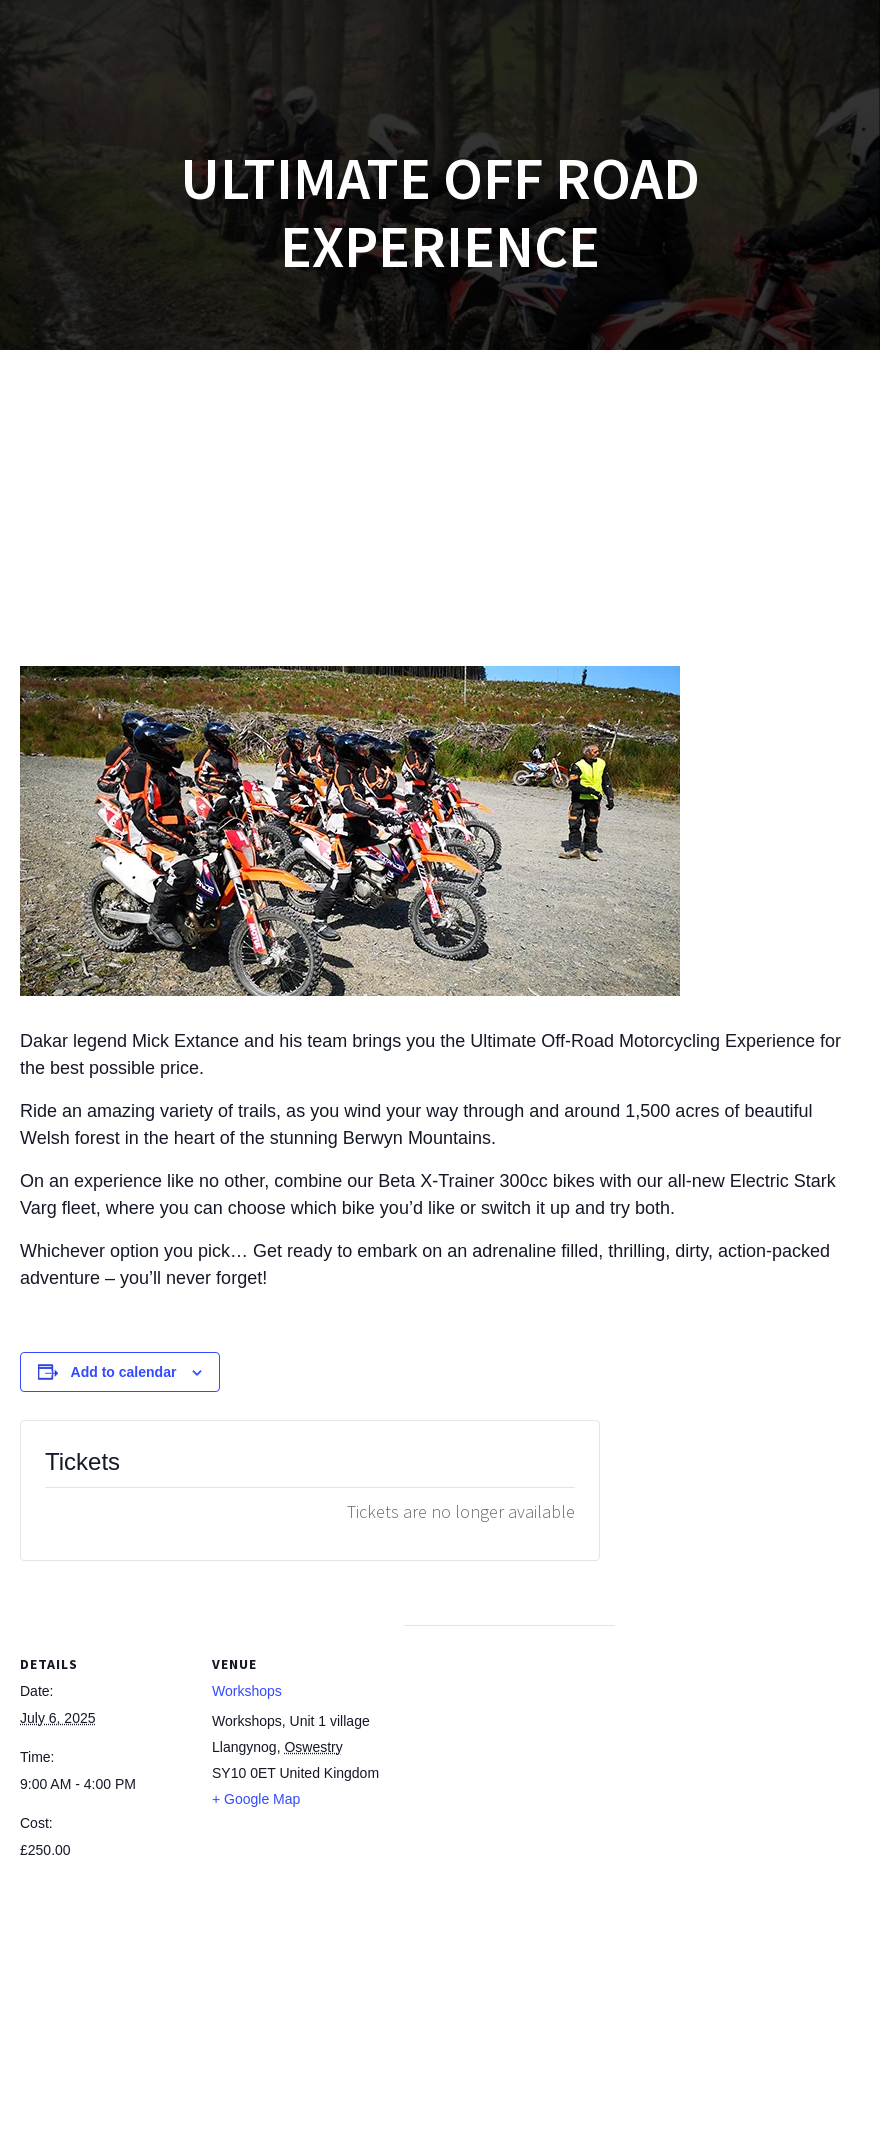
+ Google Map (256, 1799)
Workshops (247, 1691)
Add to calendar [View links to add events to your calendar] (124, 1372)
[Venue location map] (509, 1763)
